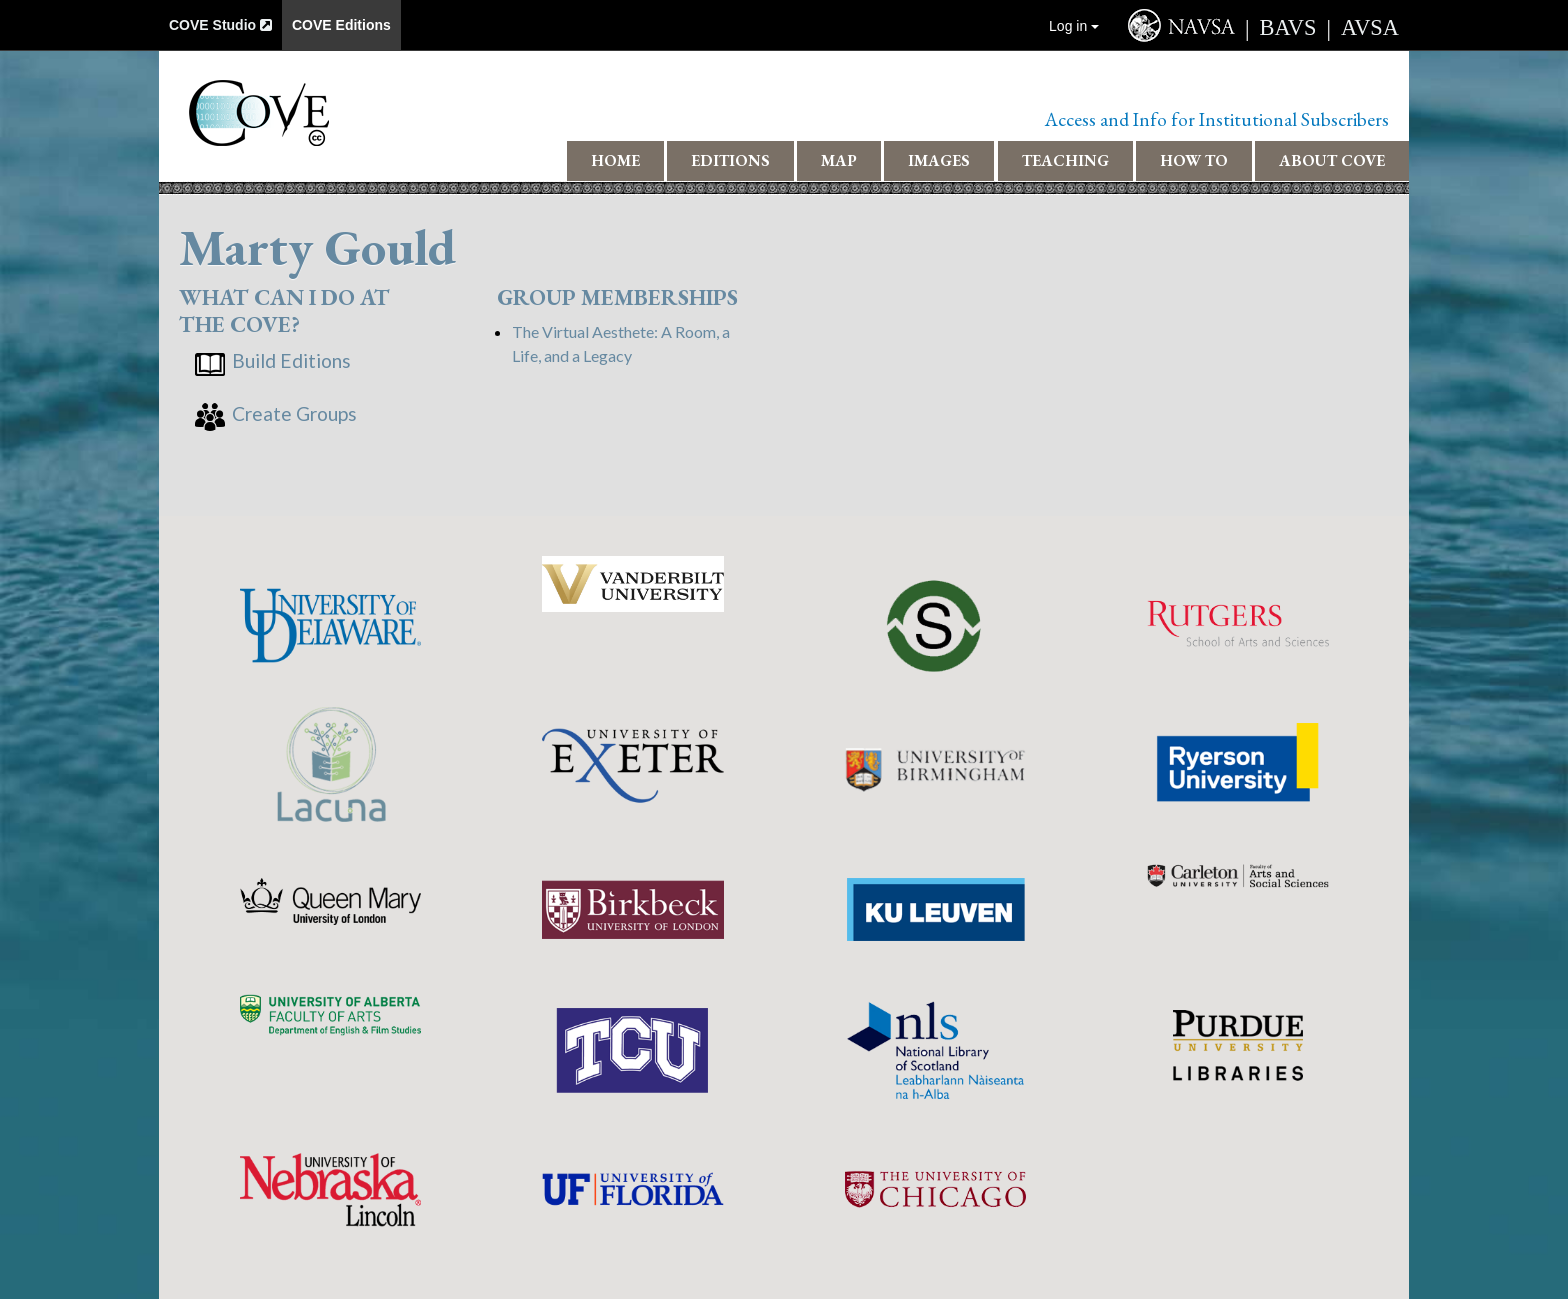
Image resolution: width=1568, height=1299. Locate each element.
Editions (730, 160)
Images (939, 160)
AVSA (1370, 27)
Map (839, 160)
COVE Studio (220, 25)
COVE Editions (341, 25)
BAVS (1288, 27)
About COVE (1332, 160)
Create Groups (294, 413)
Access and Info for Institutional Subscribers (1217, 119)
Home (615, 160)
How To (1194, 160)
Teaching (1065, 160)
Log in (1074, 26)
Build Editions (291, 360)
